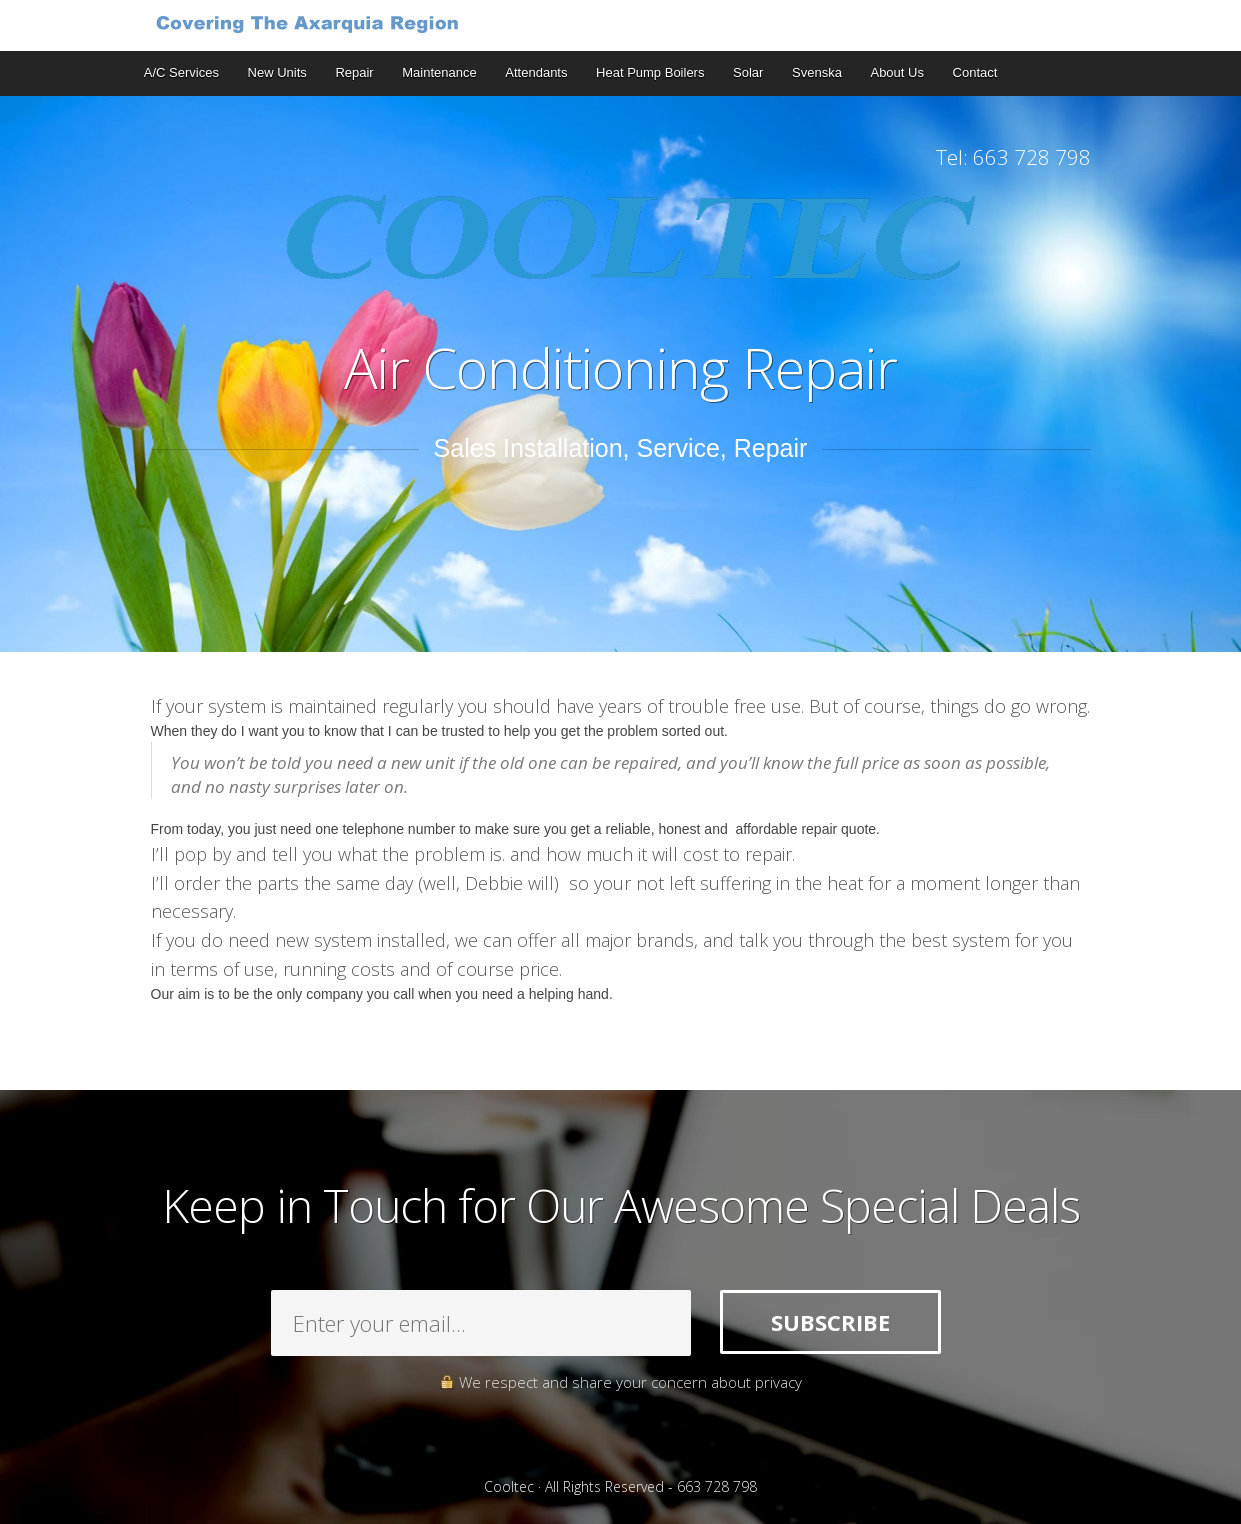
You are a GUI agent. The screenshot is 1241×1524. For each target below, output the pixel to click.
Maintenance (439, 72)
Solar (748, 72)
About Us (896, 72)
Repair (354, 72)
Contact (975, 72)
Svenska (817, 72)
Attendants (536, 72)
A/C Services (181, 72)
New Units (277, 72)
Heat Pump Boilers (650, 72)
